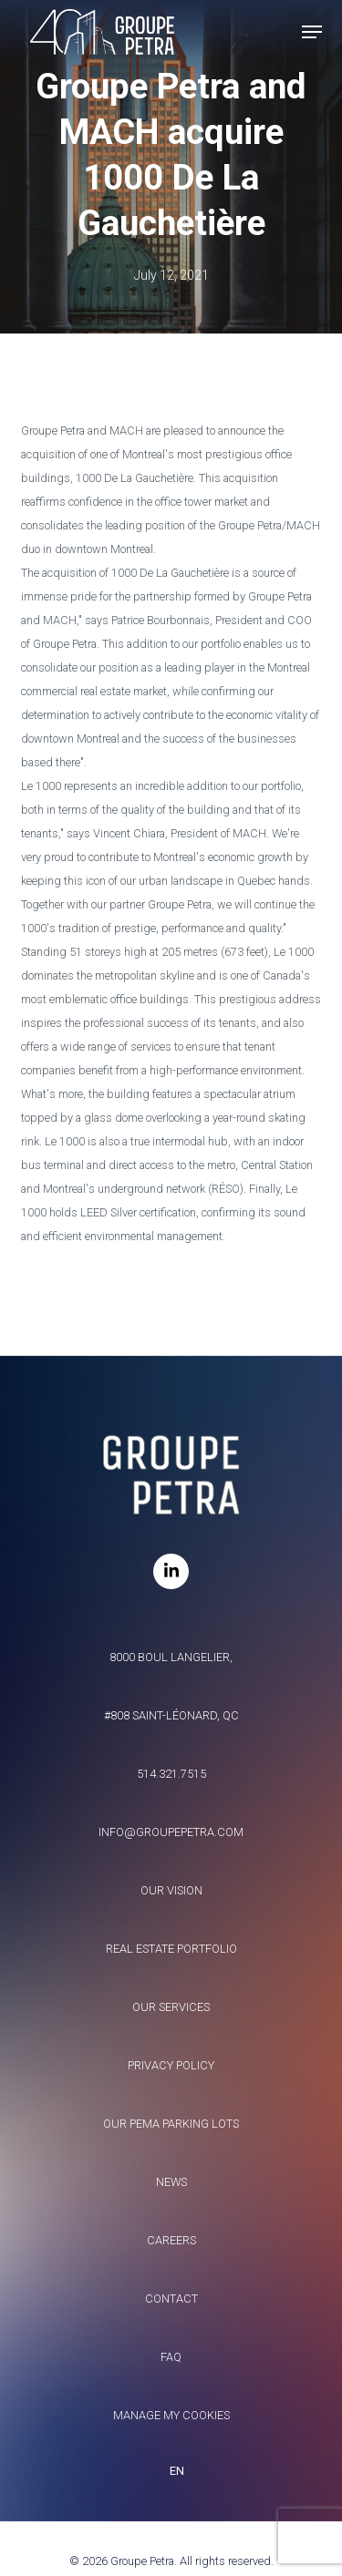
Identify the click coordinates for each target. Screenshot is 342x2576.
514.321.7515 (171, 1774)
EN (177, 2471)
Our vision (171, 1890)
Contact (171, 2298)
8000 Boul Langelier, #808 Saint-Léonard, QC (171, 1686)
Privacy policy (171, 2065)
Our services (171, 2007)
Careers (171, 2240)
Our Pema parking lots (171, 2123)
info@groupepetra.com (171, 1832)
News (171, 2182)
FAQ (171, 2357)
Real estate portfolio (171, 1948)
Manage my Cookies (171, 2415)
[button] (312, 32)
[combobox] (171, 2471)
